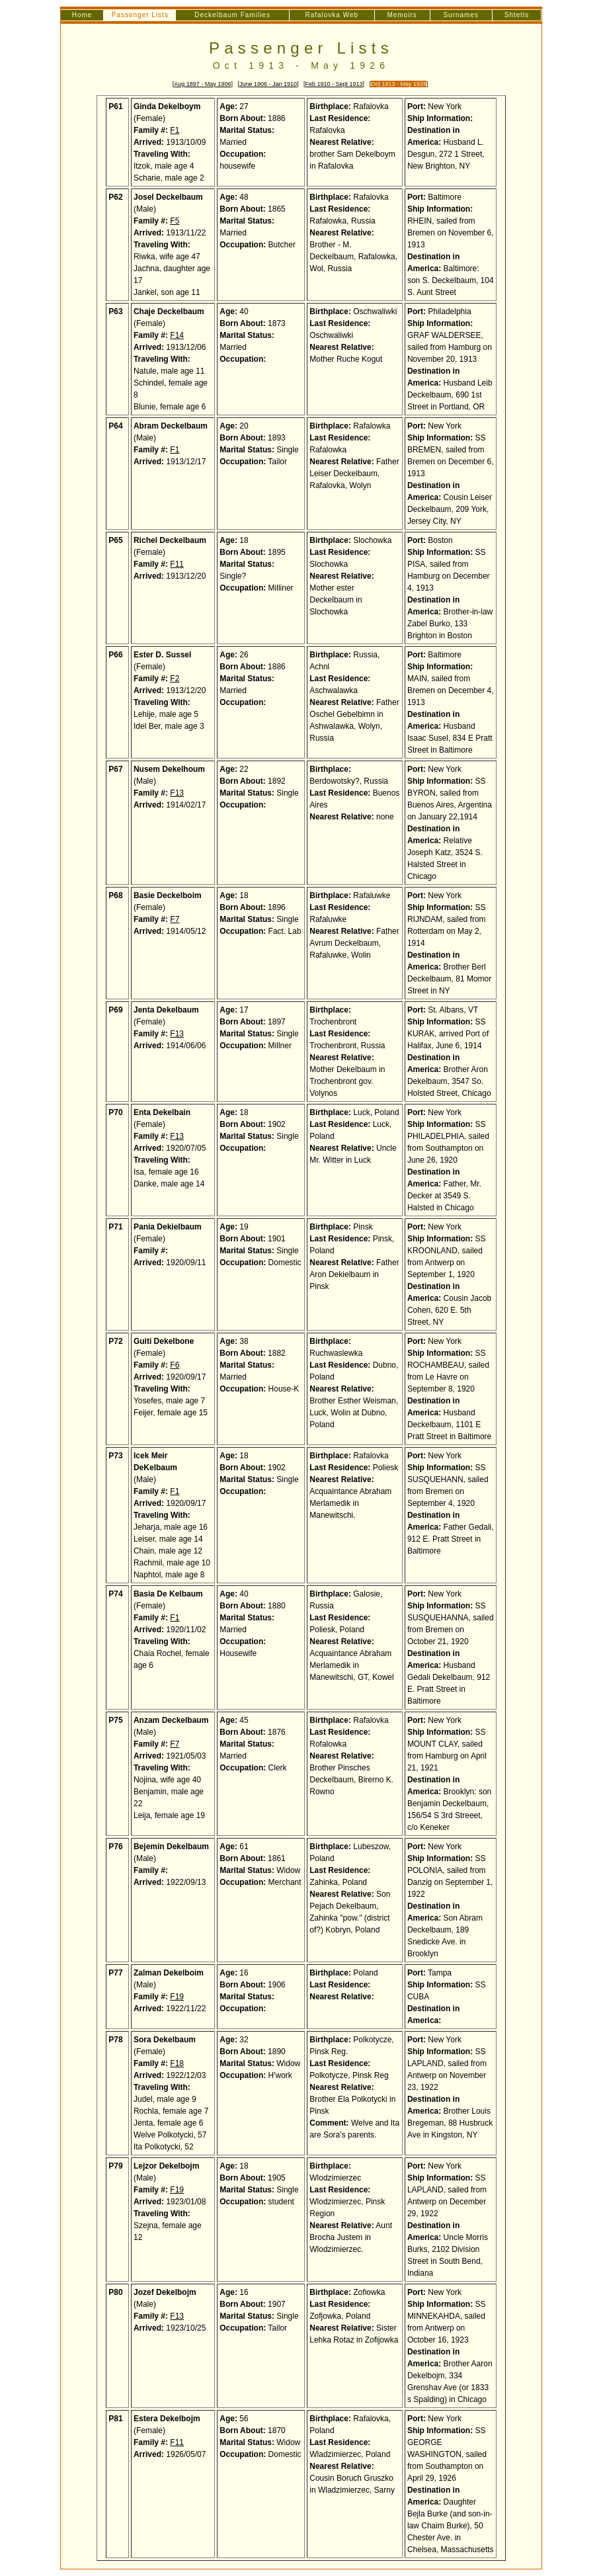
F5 (174, 221)
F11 (177, 564)
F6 (174, 1365)
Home (82, 15)
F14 (177, 335)
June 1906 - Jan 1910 (268, 84)
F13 (177, 793)
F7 (174, 919)
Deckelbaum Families (232, 15)
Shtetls (517, 15)
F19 (177, 1996)
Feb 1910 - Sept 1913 (334, 84)
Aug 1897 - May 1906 (202, 84)
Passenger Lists (301, 48)
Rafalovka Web (331, 15)
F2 (174, 678)
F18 (177, 2063)
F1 (174, 130)
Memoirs (402, 15)
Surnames (461, 15)
